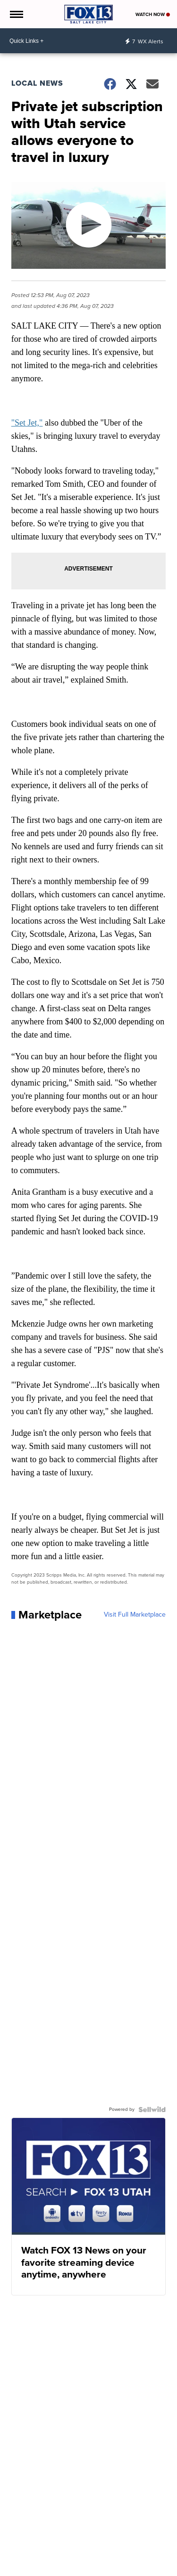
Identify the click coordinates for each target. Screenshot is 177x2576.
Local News (37, 83)
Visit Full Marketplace (135, 1614)
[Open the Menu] (16, 14)
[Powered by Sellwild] (152, 2109)
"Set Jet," (27, 422)
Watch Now (152, 14)
